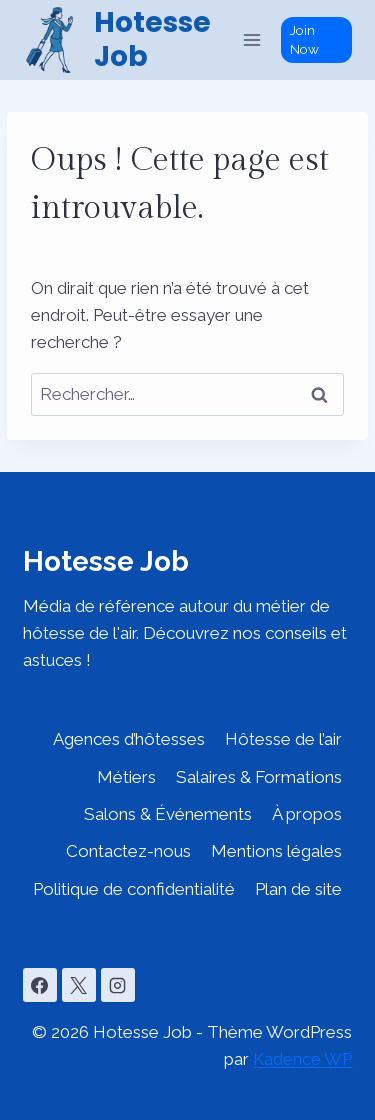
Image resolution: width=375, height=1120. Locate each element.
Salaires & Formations (259, 777)
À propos (307, 814)
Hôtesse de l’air (283, 739)
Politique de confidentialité (134, 889)
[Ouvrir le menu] (252, 39)
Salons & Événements (168, 814)
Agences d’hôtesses (129, 739)
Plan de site (298, 889)
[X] (79, 985)
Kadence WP (302, 1059)
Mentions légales (276, 851)
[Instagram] (118, 985)
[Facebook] (40, 985)
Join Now (304, 39)
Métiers (126, 777)
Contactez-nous (128, 851)
